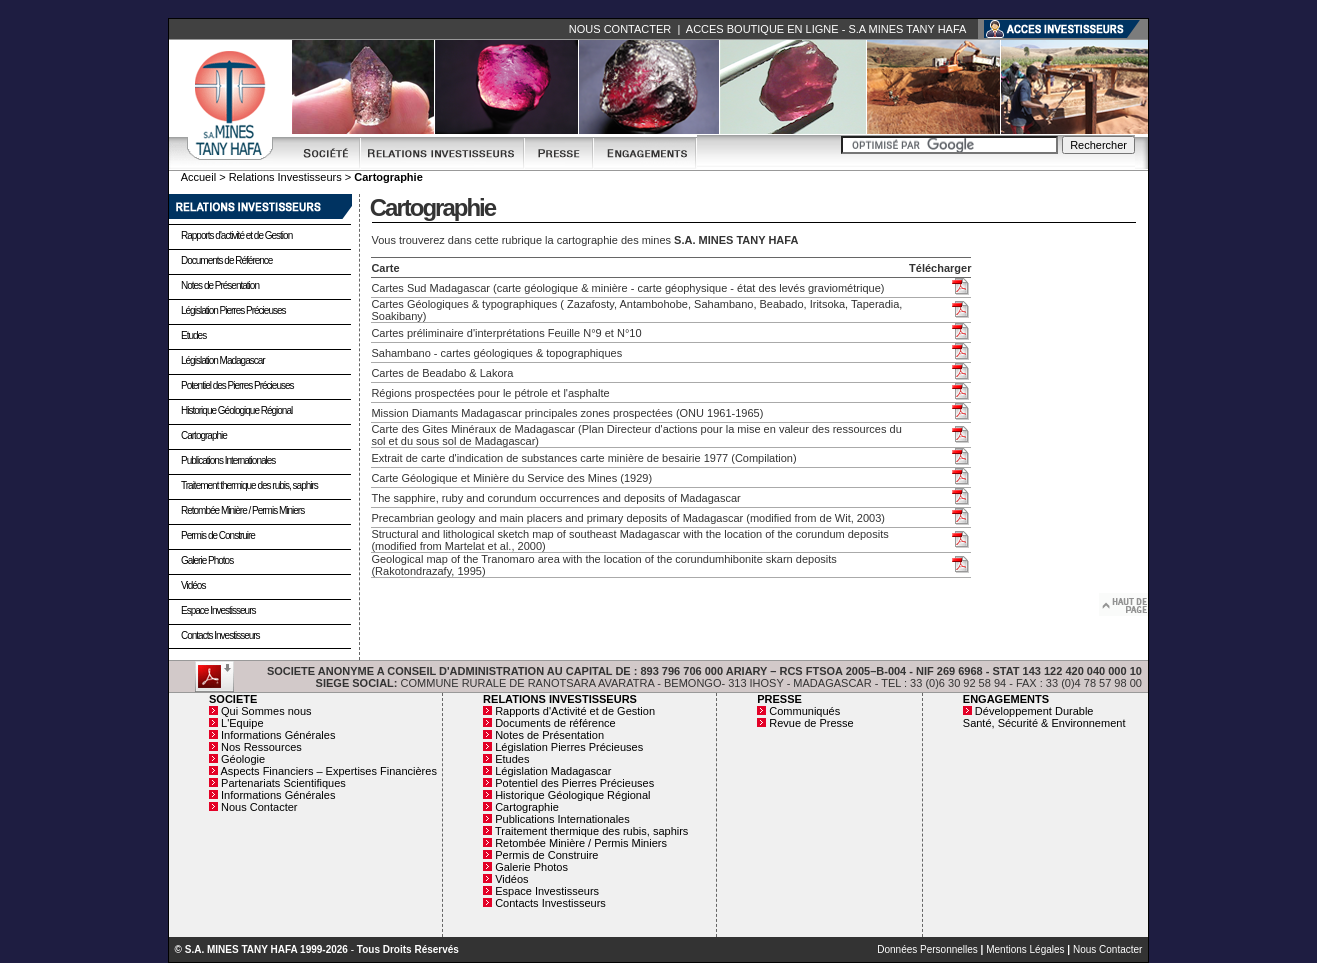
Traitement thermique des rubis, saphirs (249, 485)
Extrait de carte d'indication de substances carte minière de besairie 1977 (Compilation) (583, 458)
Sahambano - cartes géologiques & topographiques (496, 353)
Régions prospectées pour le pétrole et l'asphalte (490, 393)
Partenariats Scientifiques (283, 783)
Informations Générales (278, 735)
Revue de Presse (811, 723)
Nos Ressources (261, 747)
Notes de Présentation (220, 285)
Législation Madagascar (223, 360)
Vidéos (193, 585)
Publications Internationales (228, 460)
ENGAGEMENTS (1006, 699)
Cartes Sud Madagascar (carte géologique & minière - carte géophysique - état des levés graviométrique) (627, 288)
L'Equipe (242, 723)
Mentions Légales (1025, 949)
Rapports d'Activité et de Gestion (575, 711)
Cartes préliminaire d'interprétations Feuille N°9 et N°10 (506, 333)
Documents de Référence (226, 260)
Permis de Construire (218, 535)
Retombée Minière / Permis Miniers (242, 510)
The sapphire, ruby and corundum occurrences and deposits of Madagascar (555, 498)
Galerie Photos (207, 560)
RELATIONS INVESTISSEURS (560, 699)
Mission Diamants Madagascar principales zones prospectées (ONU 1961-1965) (567, 413)
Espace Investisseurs (218, 610)
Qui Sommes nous (266, 711)
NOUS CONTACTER (620, 29)
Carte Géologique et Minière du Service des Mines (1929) (511, 478)
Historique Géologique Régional (236, 410)
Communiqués (804, 711)
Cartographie (204, 435)
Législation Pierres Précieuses (233, 310)
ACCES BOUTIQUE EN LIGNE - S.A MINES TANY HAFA (826, 29)
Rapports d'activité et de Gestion (236, 235)
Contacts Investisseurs (220, 635)
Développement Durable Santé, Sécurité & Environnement (1044, 717)
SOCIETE (233, 699)
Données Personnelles (927, 949)
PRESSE (779, 699)
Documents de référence (555, 723)
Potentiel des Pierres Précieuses (237, 385)
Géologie (243, 759)
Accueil (198, 177)
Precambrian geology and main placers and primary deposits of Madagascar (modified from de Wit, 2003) (628, 518)
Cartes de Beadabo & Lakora (442, 373)
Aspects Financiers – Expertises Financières (328, 771)
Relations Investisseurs (285, 177)
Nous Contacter (259, 807)
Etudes (193, 335)
